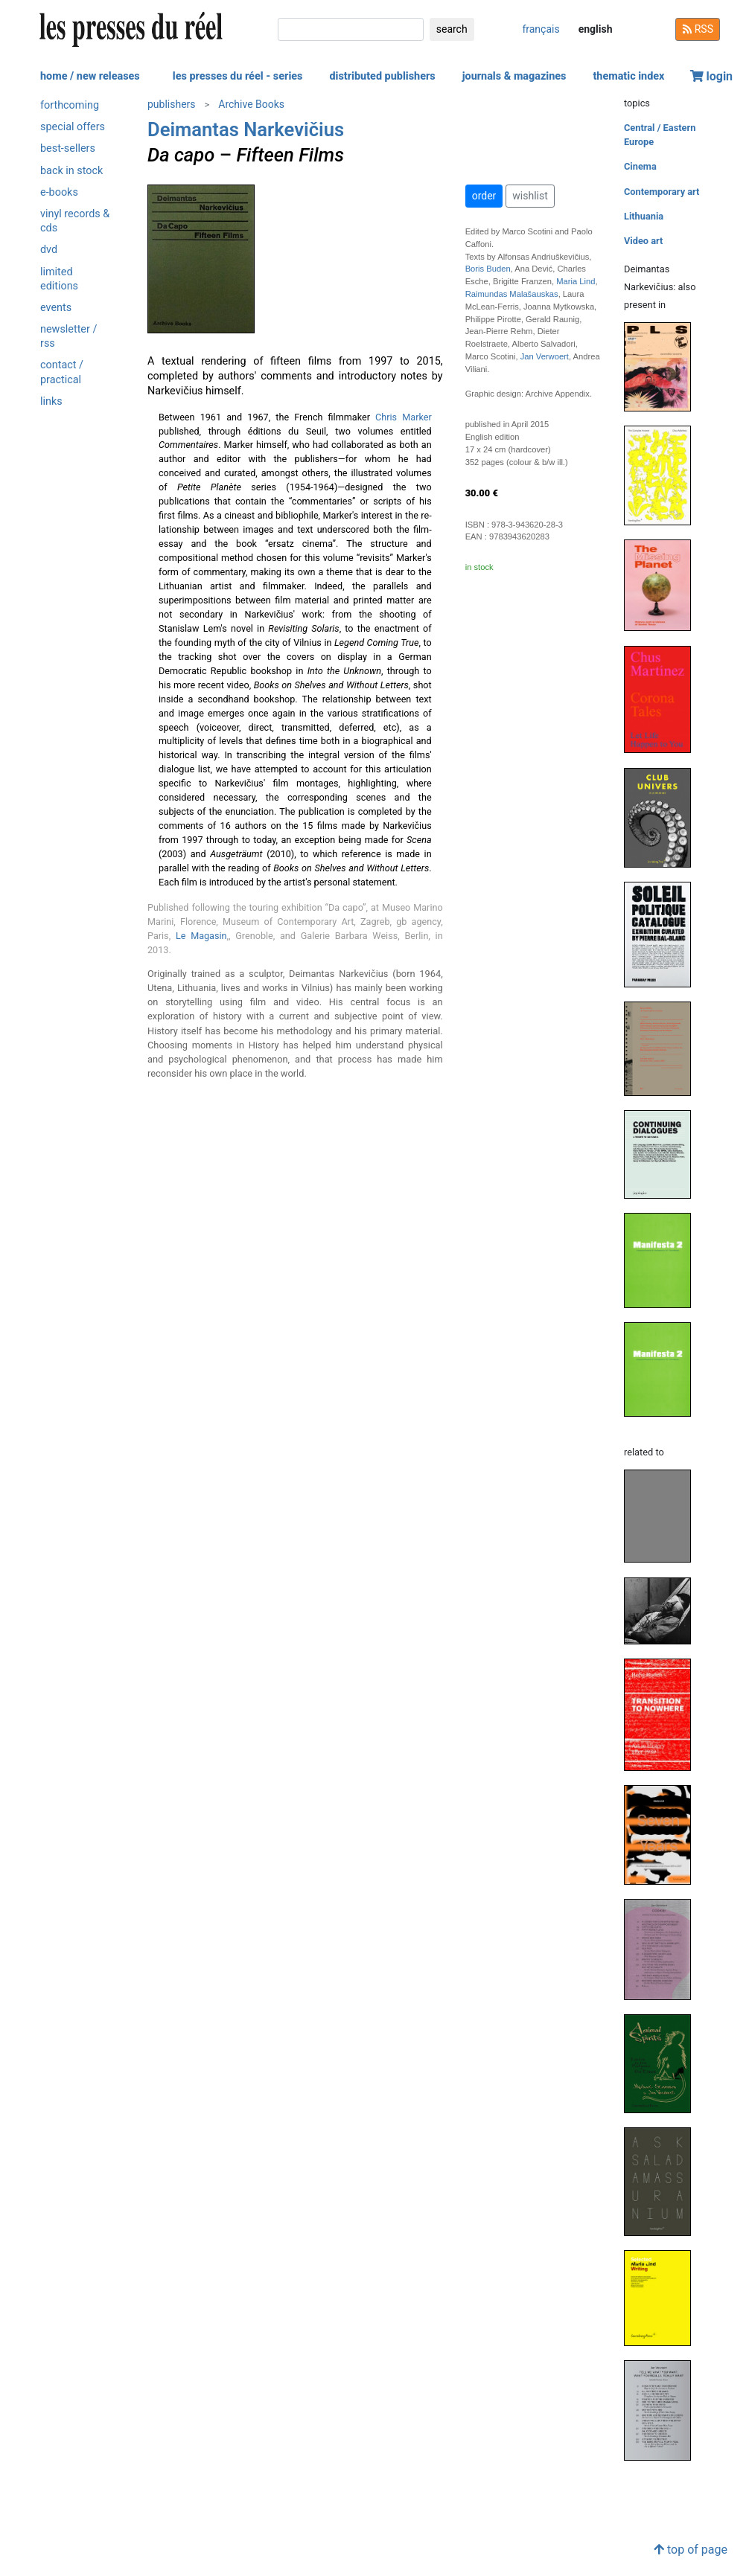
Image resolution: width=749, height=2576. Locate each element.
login (711, 76)
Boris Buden (488, 268)
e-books (59, 192)
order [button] (484, 196)
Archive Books (251, 104)
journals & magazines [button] (514, 76)
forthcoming (69, 105)
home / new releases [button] (90, 76)
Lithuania (643, 216)
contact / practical (61, 372)
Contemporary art (661, 191)
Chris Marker (403, 417)
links (51, 401)
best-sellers (67, 148)
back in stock (71, 170)
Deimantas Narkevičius (245, 129)
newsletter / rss (68, 336)
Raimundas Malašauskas (511, 293)
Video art (643, 240)
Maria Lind (575, 281)
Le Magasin (201, 935)
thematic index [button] (628, 76)
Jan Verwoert (544, 356)
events (55, 307)
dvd (48, 249)
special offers (72, 127)
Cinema (640, 166)
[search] (351, 29)
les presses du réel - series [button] (238, 76)
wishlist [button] (529, 196)
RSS (697, 29)
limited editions (59, 279)
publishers (171, 104)
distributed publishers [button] (382, 76)
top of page (690, 2550)
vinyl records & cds (74, 221)
